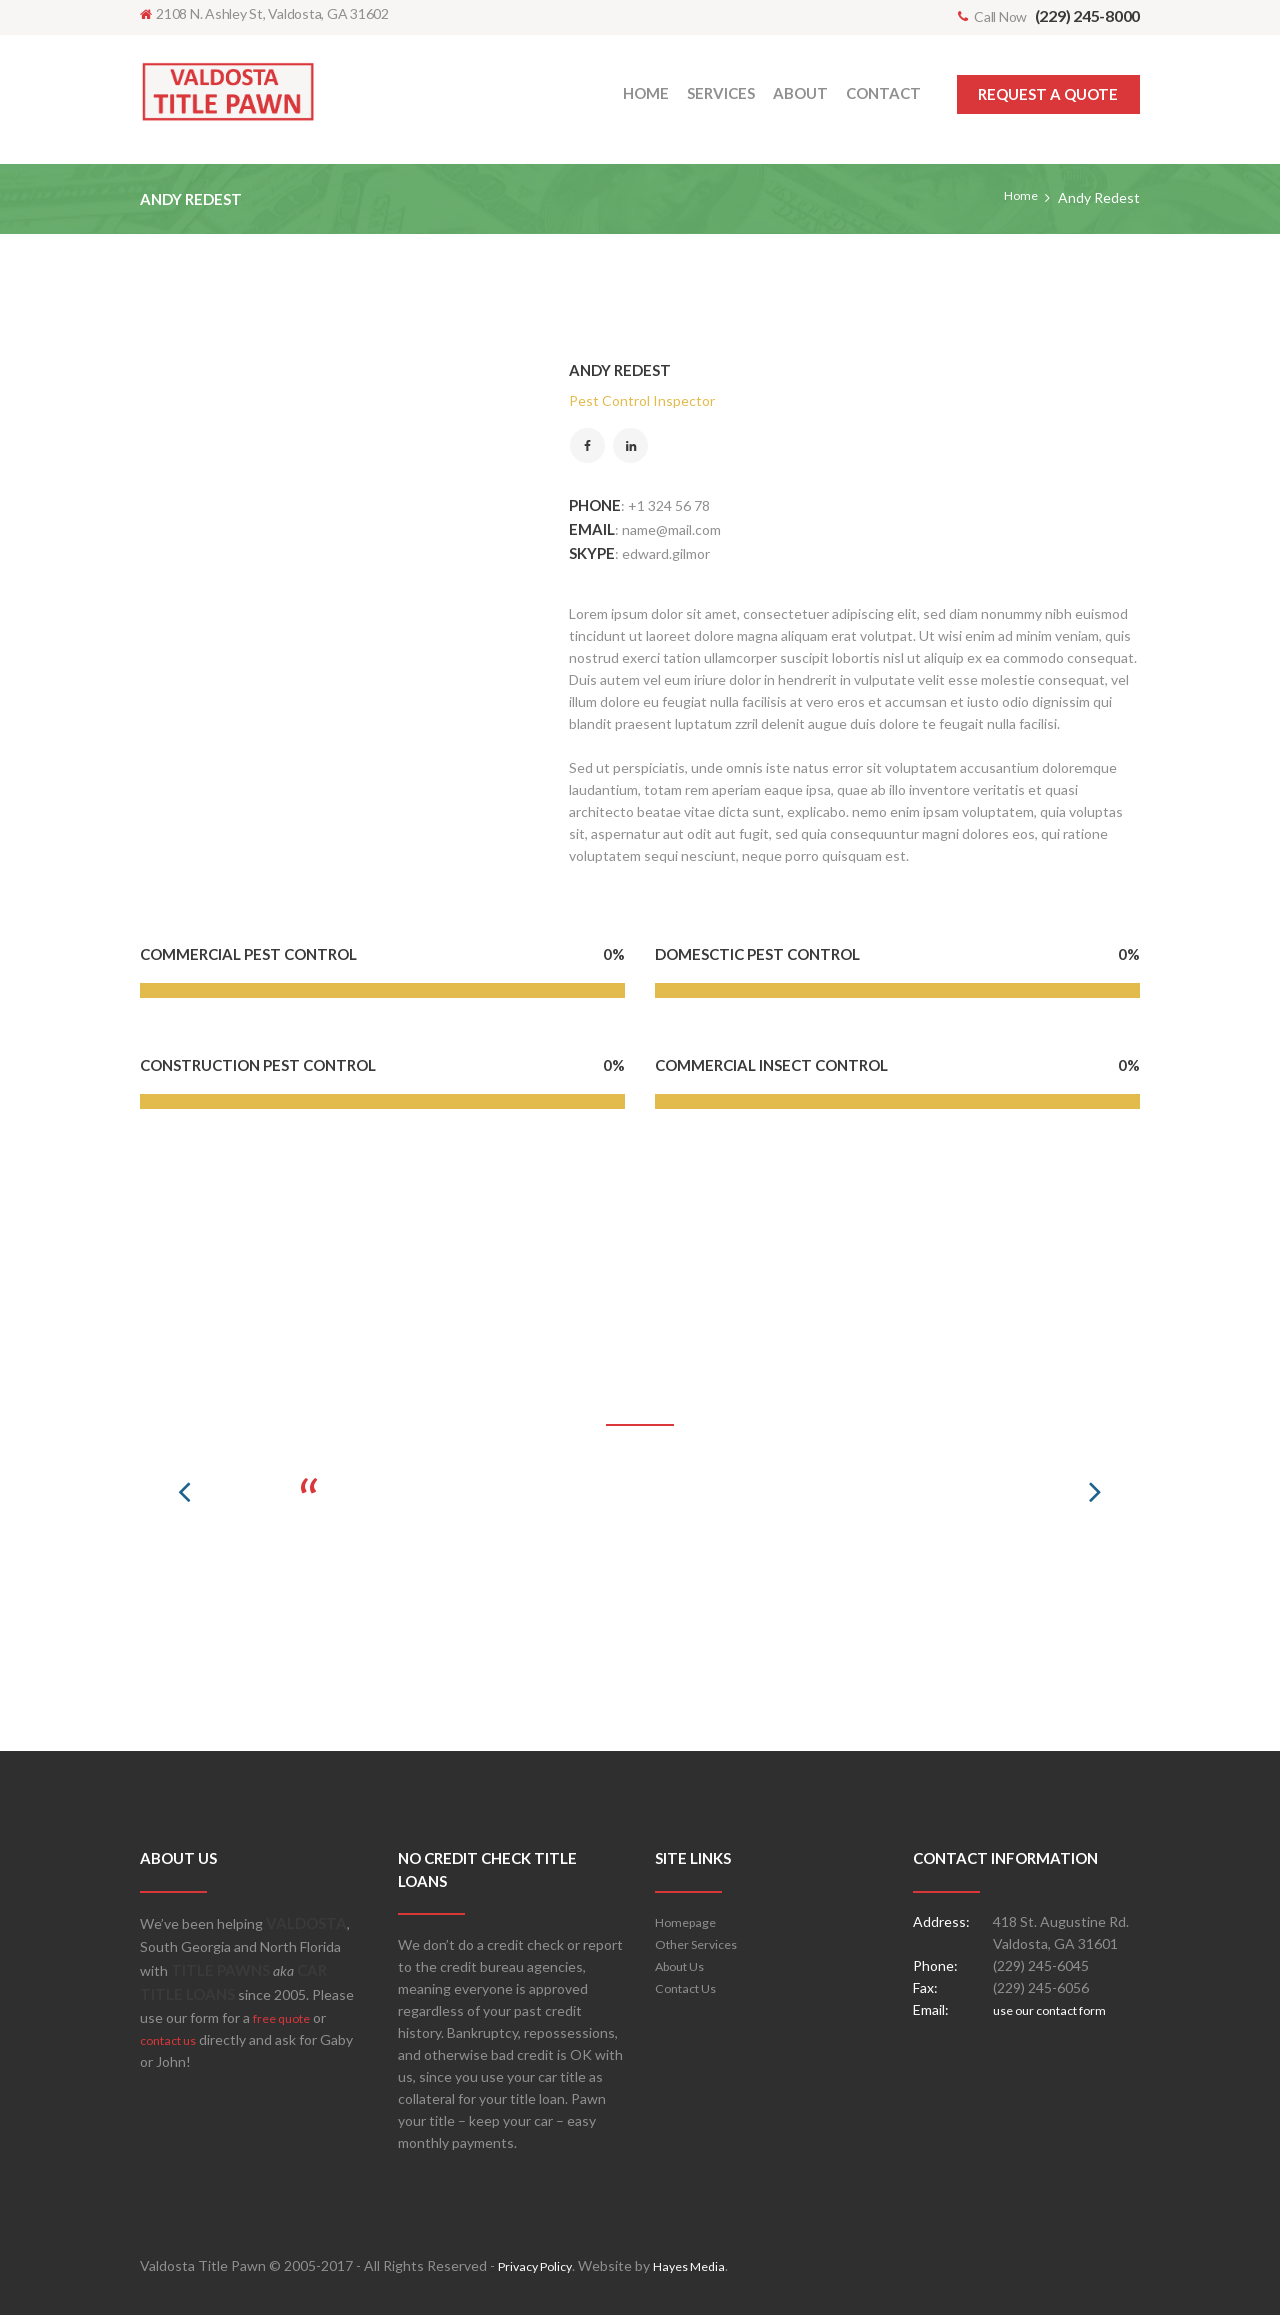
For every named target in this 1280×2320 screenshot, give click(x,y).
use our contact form (1058, 2014)
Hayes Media (703, 2270)
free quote (286, 2022)
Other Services (702, 1948)
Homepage (689, 1926)
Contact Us (691, 1992)
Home (1019, 197)
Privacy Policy (540, 2270)
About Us (685, 1970)
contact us (173, 2044)
